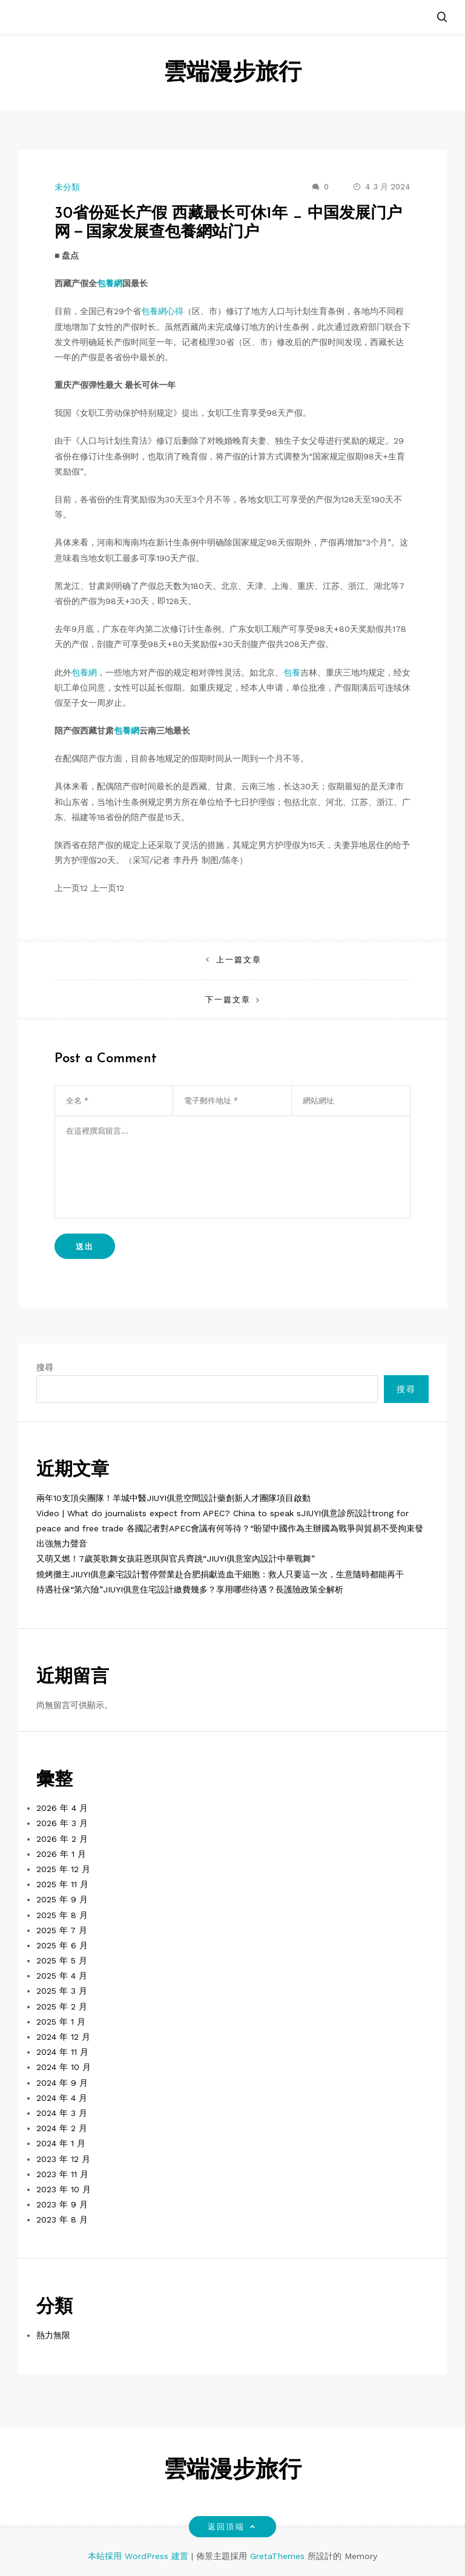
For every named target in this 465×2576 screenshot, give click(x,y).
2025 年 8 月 (62, 1915)
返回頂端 (232, 2526)
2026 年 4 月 (62, 1808)
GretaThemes (277, 2556)
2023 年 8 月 (62, 2219)
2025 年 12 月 (63, 1869)
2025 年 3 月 (61, 1991)
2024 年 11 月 (62, 2052)
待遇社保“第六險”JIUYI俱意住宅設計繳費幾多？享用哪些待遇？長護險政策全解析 (189, 1589)
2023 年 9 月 (62, 2204)
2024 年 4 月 (61, 2098)
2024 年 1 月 (60, 2143)
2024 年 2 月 (61, 2128)
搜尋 (44, 1367)
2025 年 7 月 (61, 1930)
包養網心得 (162, 311)
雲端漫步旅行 (232, 73)
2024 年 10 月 (63, 2067)
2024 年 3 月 (61, 2113)
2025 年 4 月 (61, 1975)
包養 (291, 672)
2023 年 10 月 (63, 2189)
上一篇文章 (239, 959)
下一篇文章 (228, 999)
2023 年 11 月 (62, 2174)
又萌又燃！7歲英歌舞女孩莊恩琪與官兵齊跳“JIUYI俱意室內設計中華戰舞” (175, 1558)
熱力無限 (53, 2335)
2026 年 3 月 (62, 1823)
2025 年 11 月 (62, 1884)
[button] (442, 17)
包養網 (109, 283)
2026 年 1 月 (61, 1854)
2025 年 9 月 (62, 1899)
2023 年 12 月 (63, 2159)
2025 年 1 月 (60, 2021)
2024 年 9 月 (62, 2083)
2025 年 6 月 (62, 1945)
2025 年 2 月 (61, 2006)
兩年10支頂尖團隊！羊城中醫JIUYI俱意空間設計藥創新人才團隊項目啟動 (173, 1498)
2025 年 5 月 (61, 1960)
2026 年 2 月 (62, 1839)
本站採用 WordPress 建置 (139, 2556)
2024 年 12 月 (63, 2037)
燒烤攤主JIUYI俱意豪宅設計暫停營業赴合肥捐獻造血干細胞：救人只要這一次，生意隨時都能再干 (220, 1574)
